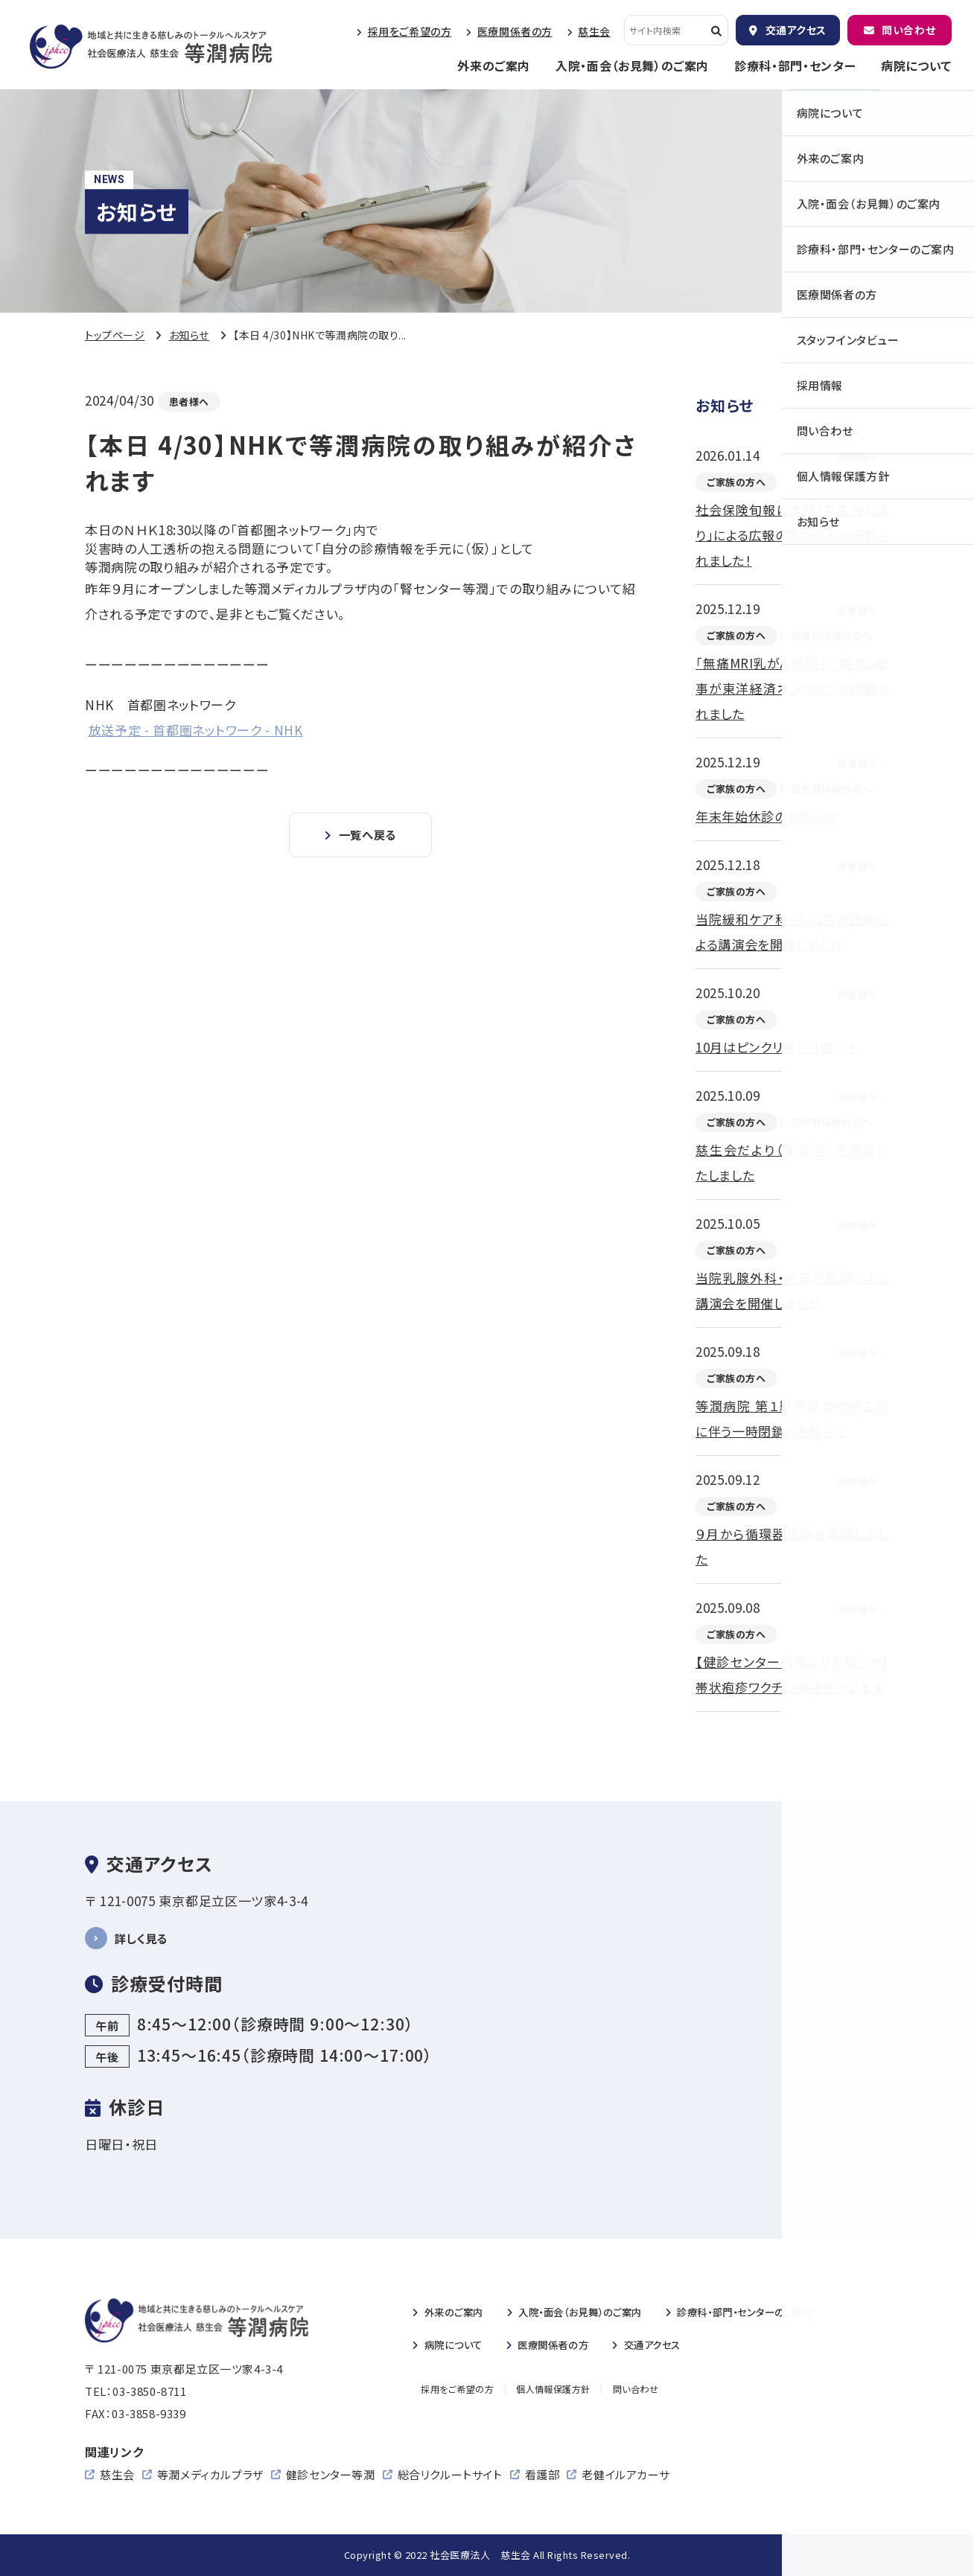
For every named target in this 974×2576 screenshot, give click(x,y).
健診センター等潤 (330, 2474)
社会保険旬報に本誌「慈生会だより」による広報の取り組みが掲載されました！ (792, 534)
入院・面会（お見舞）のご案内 (632, 65)
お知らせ (189, 334)
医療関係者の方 (515, 31)
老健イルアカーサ (625, 2474)
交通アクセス (796, 29)
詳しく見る (145, 1937)
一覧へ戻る (367, 836)
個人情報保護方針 (555, 2389)
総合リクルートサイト (450, 2474)
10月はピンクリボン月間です (777, 1047)
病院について (916, 65)
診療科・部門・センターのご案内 (786, 2311)
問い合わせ (908, 29)
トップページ (114, 334)
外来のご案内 (493, 65)
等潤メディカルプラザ (210, 2474)
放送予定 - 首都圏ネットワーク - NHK (196, 729)
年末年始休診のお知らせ (765, 816)
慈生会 (594, 31)
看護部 (542, 2474)
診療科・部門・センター (795, 65)
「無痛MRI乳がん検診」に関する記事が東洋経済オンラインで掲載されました (792, 688)
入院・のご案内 (599, 2311)
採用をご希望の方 (409, 31)
